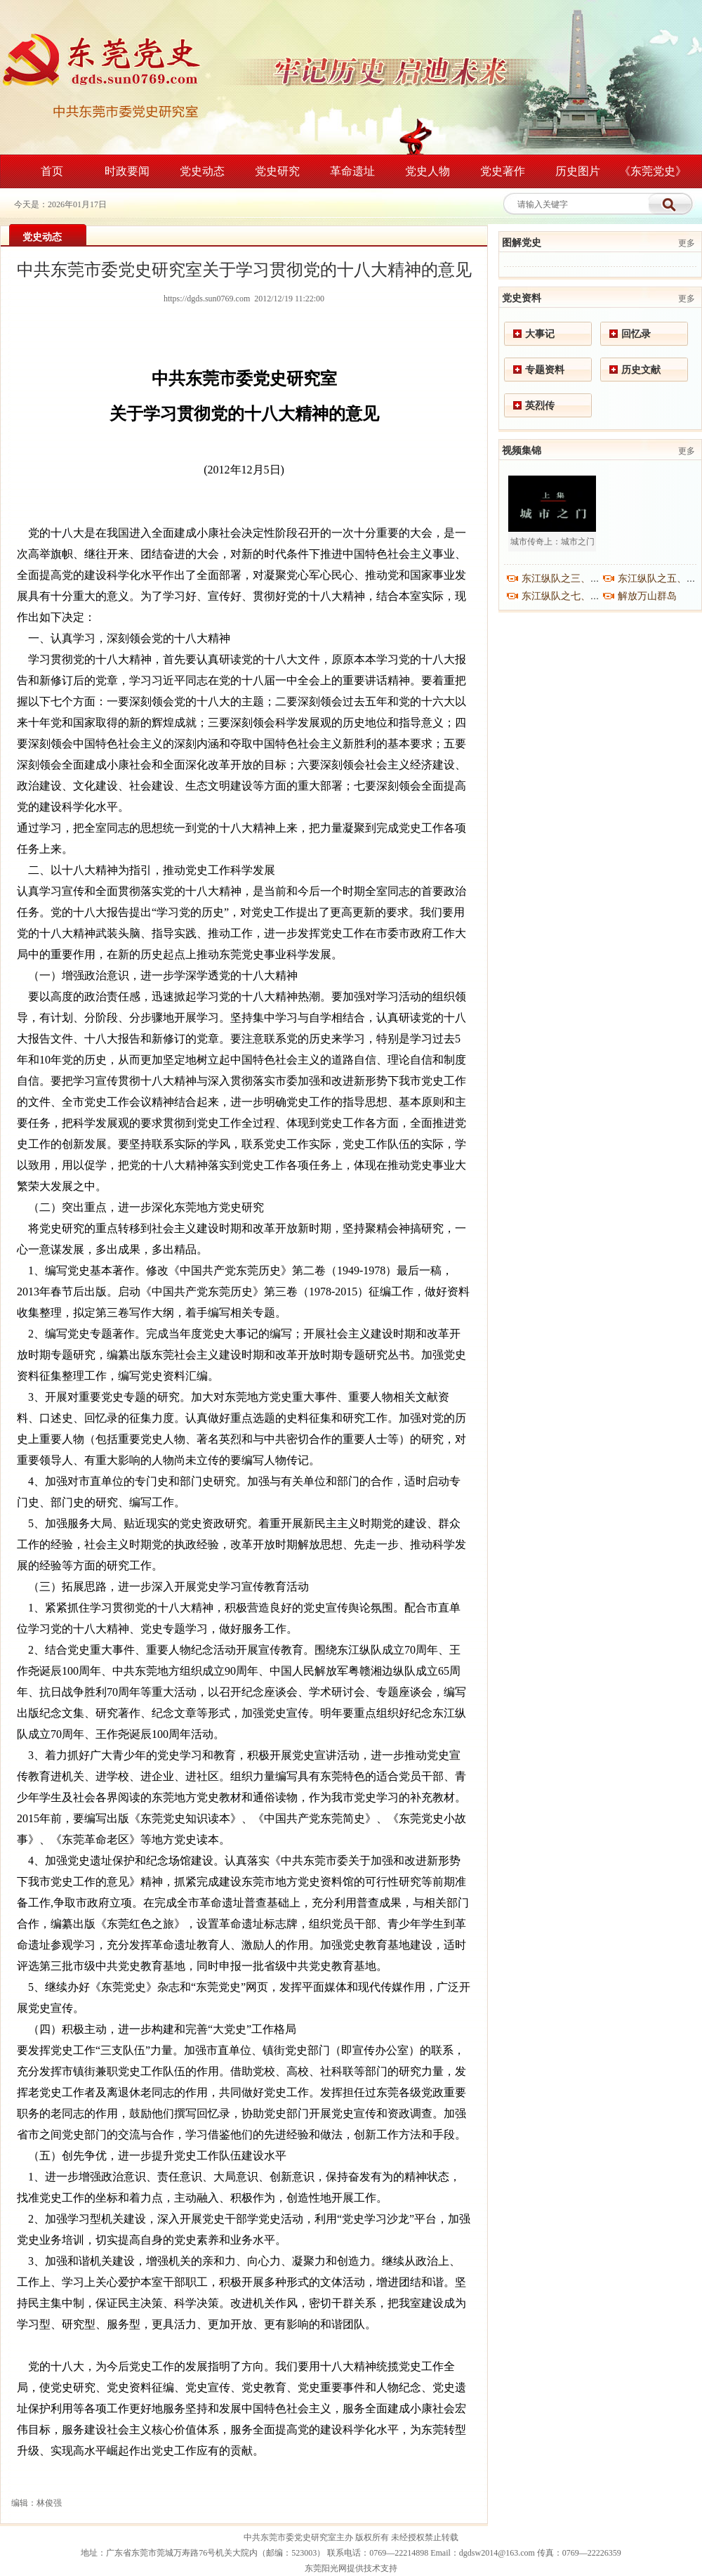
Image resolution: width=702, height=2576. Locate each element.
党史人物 (427, 171)
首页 (52, 171)
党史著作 (502, 171)
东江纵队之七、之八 (566, 596)
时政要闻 (127, 171)
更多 (686, 243)
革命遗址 (352, 171)
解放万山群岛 (647, 596)
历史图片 (577, 171)
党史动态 (202, 171)
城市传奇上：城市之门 (552, 542)
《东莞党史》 (653, 171)
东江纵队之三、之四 (566, 578)
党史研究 (277, 171)
